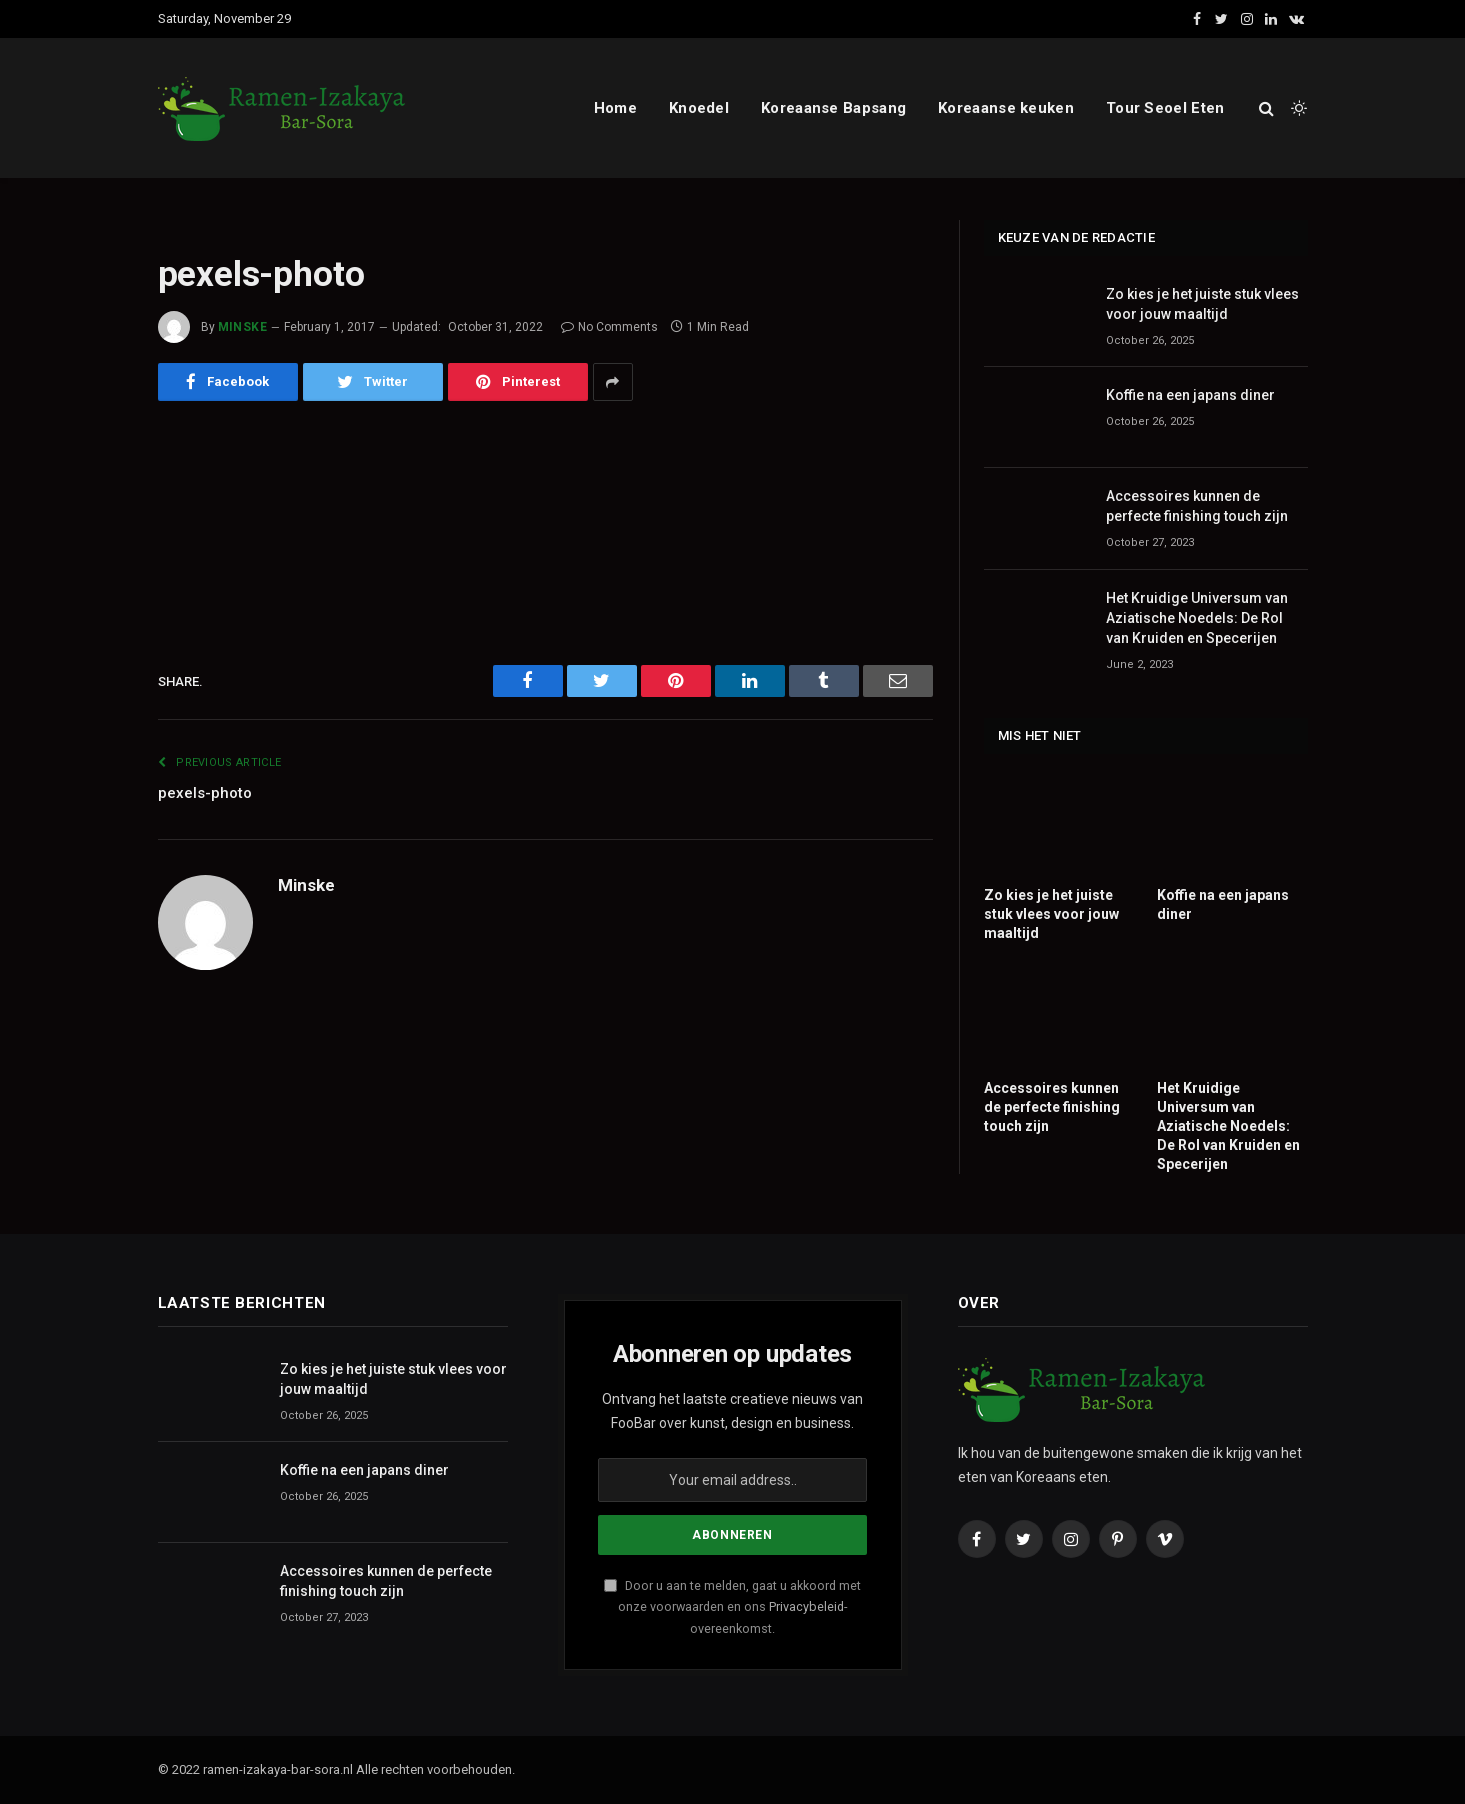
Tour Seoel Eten (1165, 108)
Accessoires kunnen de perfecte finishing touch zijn (1197, 506)
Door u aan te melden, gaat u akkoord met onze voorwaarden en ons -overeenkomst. (732, 1607)
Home (615, 108)
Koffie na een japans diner (1190, 395)
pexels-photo (205, 793)
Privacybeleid (806, 1606)
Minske (243, 327)
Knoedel (699, 108)
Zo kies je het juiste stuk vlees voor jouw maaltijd (1202, 304)
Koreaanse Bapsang (833, 108)
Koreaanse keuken (1006, 108)
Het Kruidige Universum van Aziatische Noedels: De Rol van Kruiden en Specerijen (1197, 618)
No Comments (609, 327)
